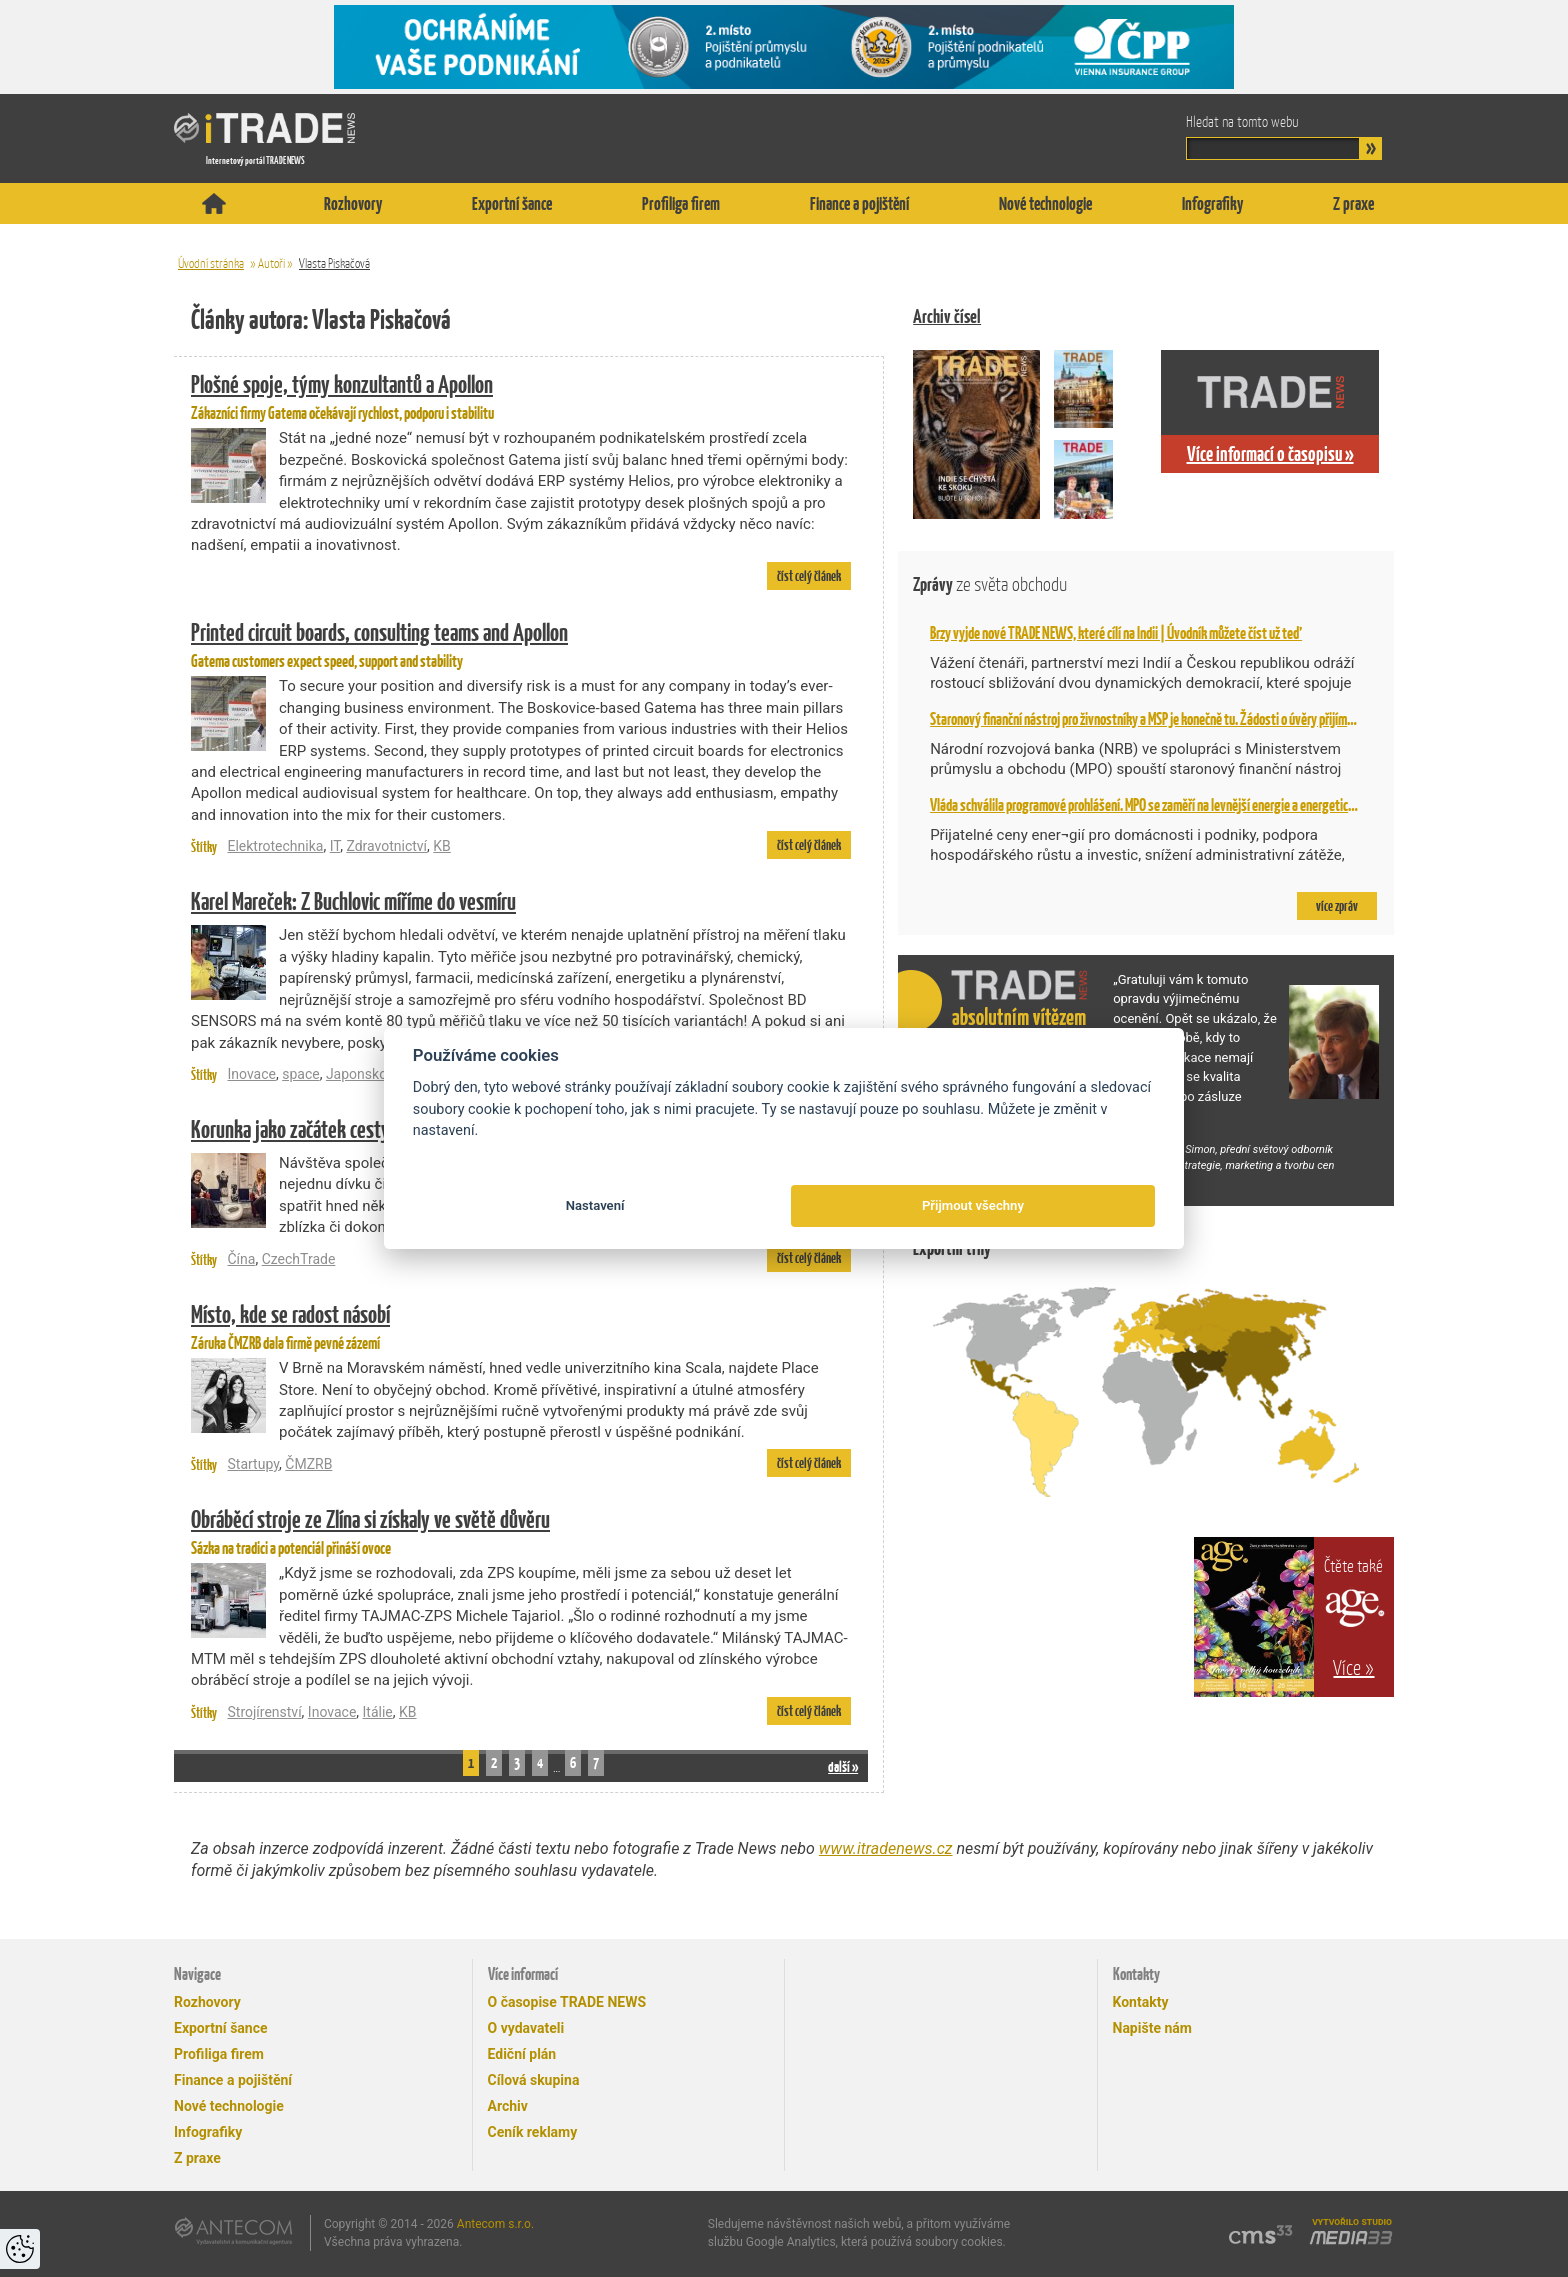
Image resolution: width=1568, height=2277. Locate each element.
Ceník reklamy (533, 2132)
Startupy (253, 1464)
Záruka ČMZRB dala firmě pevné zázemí (521, 1325)
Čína (241, 1259)
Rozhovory (353, 203)
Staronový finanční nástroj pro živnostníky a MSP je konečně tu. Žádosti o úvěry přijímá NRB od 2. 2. (1171, 719)
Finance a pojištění (859, 203)
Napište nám (1152, 2028)
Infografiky (1212, 203)
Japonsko (356, 1074)
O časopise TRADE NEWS (567, 2002)
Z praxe (1353, 203)
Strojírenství (264, 1712)
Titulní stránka (214, 203)
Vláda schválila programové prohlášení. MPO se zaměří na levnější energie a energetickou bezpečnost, (1179, 805)
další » (843, 1766)
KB (442, 846)
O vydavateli (526, 2028)
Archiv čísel (947, 316)
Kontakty (1141, 2002)
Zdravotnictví (386, 846)
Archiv (508, 2106)
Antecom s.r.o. (495, 2224)
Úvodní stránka (211, 263)
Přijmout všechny (973, 1205)
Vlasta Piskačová (334, 263)
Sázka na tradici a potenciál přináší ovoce (521, 1530)
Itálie (378, 1712)
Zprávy (990, 584)
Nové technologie (1045, 203)
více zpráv (1337, 906)
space (300, 1074)
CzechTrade (299, 1259)
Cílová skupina (534, 2080)
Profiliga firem (681, 203)
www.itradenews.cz (886, 1848)
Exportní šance (512, 203)
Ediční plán (522, 2054)
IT (335, 846)
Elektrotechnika (275, 846)
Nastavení (595, 1205)
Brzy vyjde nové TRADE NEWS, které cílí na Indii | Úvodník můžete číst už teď (1116, 633)
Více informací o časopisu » (1270, 454)
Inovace (251, 1074)
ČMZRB (308, 1464)
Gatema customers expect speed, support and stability (521, 643)
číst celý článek (809, 576)
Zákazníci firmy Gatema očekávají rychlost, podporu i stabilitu (521, 395)
